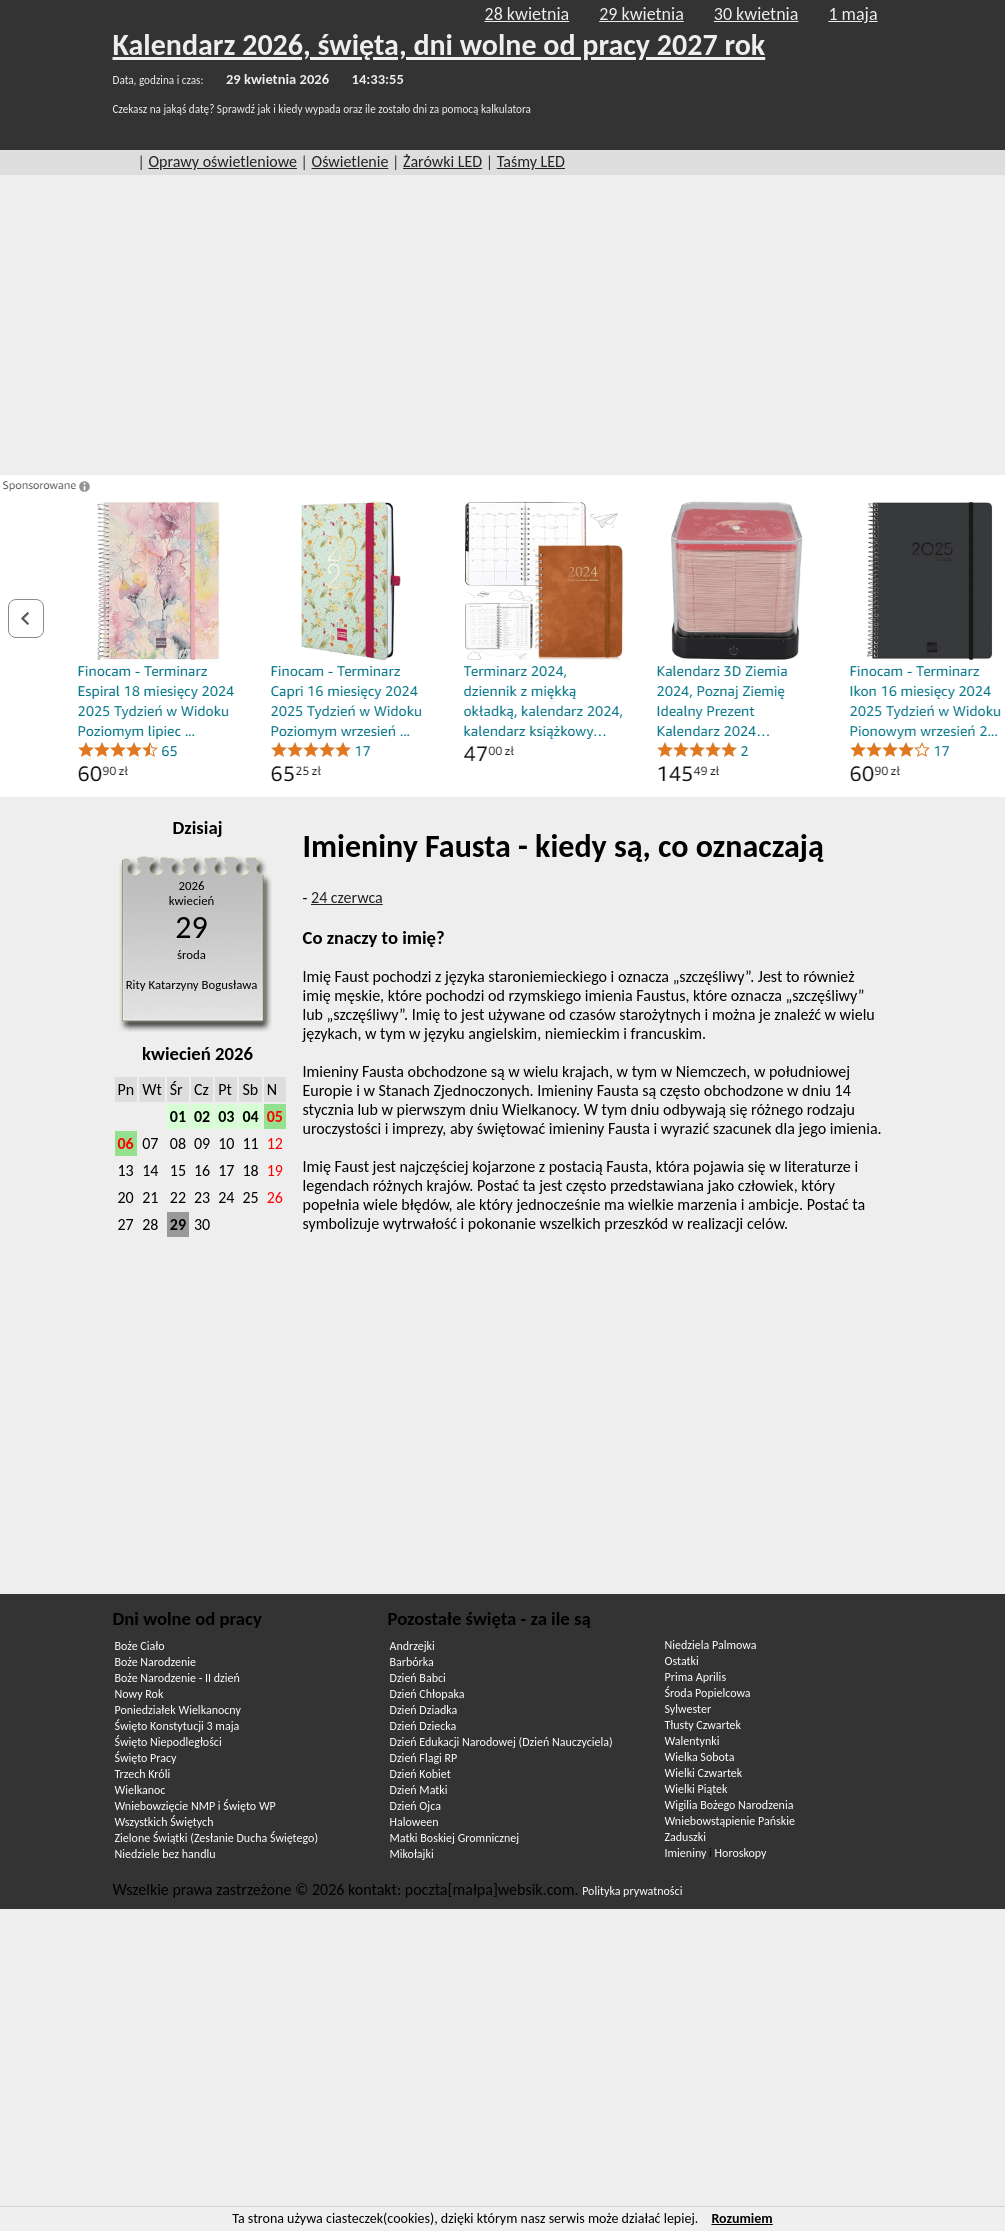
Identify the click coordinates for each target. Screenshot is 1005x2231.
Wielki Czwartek (704, 1773)
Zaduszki (685, 1837)
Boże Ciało (140, 1646)
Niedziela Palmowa (711, 1645)
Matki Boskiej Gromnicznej (455, 1838)
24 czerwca (347, 897)
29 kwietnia (641, 14)
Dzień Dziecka (423, 1726)
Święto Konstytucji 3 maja (177, 1726)
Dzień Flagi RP (424, 1758)
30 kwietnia (756, 14)
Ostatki (682, 1661)
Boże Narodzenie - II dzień (177, 1678)
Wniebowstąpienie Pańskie (730, 1821)
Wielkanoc (140, 1790)
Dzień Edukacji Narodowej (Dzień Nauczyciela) (501, 1742)
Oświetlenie (350, 161)
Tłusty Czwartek (703, 1725)
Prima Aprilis (696, 1677)
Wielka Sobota (700, 1757)
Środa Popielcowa (708, 1693)
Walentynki (692, 1741)
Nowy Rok (139, 1694)
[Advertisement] (503, 325)
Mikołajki (412, 1854)
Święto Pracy (146, 1758)
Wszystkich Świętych (164, 1822)
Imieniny (686, 1853)
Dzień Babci (418, 1678)
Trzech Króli (143, 1774)
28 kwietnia (527, 14)
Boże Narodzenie (155, 1662)
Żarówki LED (442, 161)
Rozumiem (741, 2218)
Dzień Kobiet (420, 1774)
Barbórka (412, 1662)
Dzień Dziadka (424, 1710)
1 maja (852, 14)
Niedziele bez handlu (165, 1854)
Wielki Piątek (696, 1789)
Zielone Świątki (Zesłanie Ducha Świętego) (217, 1838)
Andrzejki (412, 1646)
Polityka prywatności (632, 1891)
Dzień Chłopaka (427, 1694)
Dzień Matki (419, 1790)
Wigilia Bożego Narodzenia (729, 1805)
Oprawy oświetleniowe (222, 161)
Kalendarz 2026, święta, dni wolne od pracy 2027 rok (439, 44)
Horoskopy (741, 1853)
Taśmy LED (531, 161)
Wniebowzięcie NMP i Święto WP (195, 1806)
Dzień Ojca (415, 1806)
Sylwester (688, 1709)
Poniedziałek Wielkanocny (178, 1710)
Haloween (414, 1822)
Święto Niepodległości (168, 1742)
